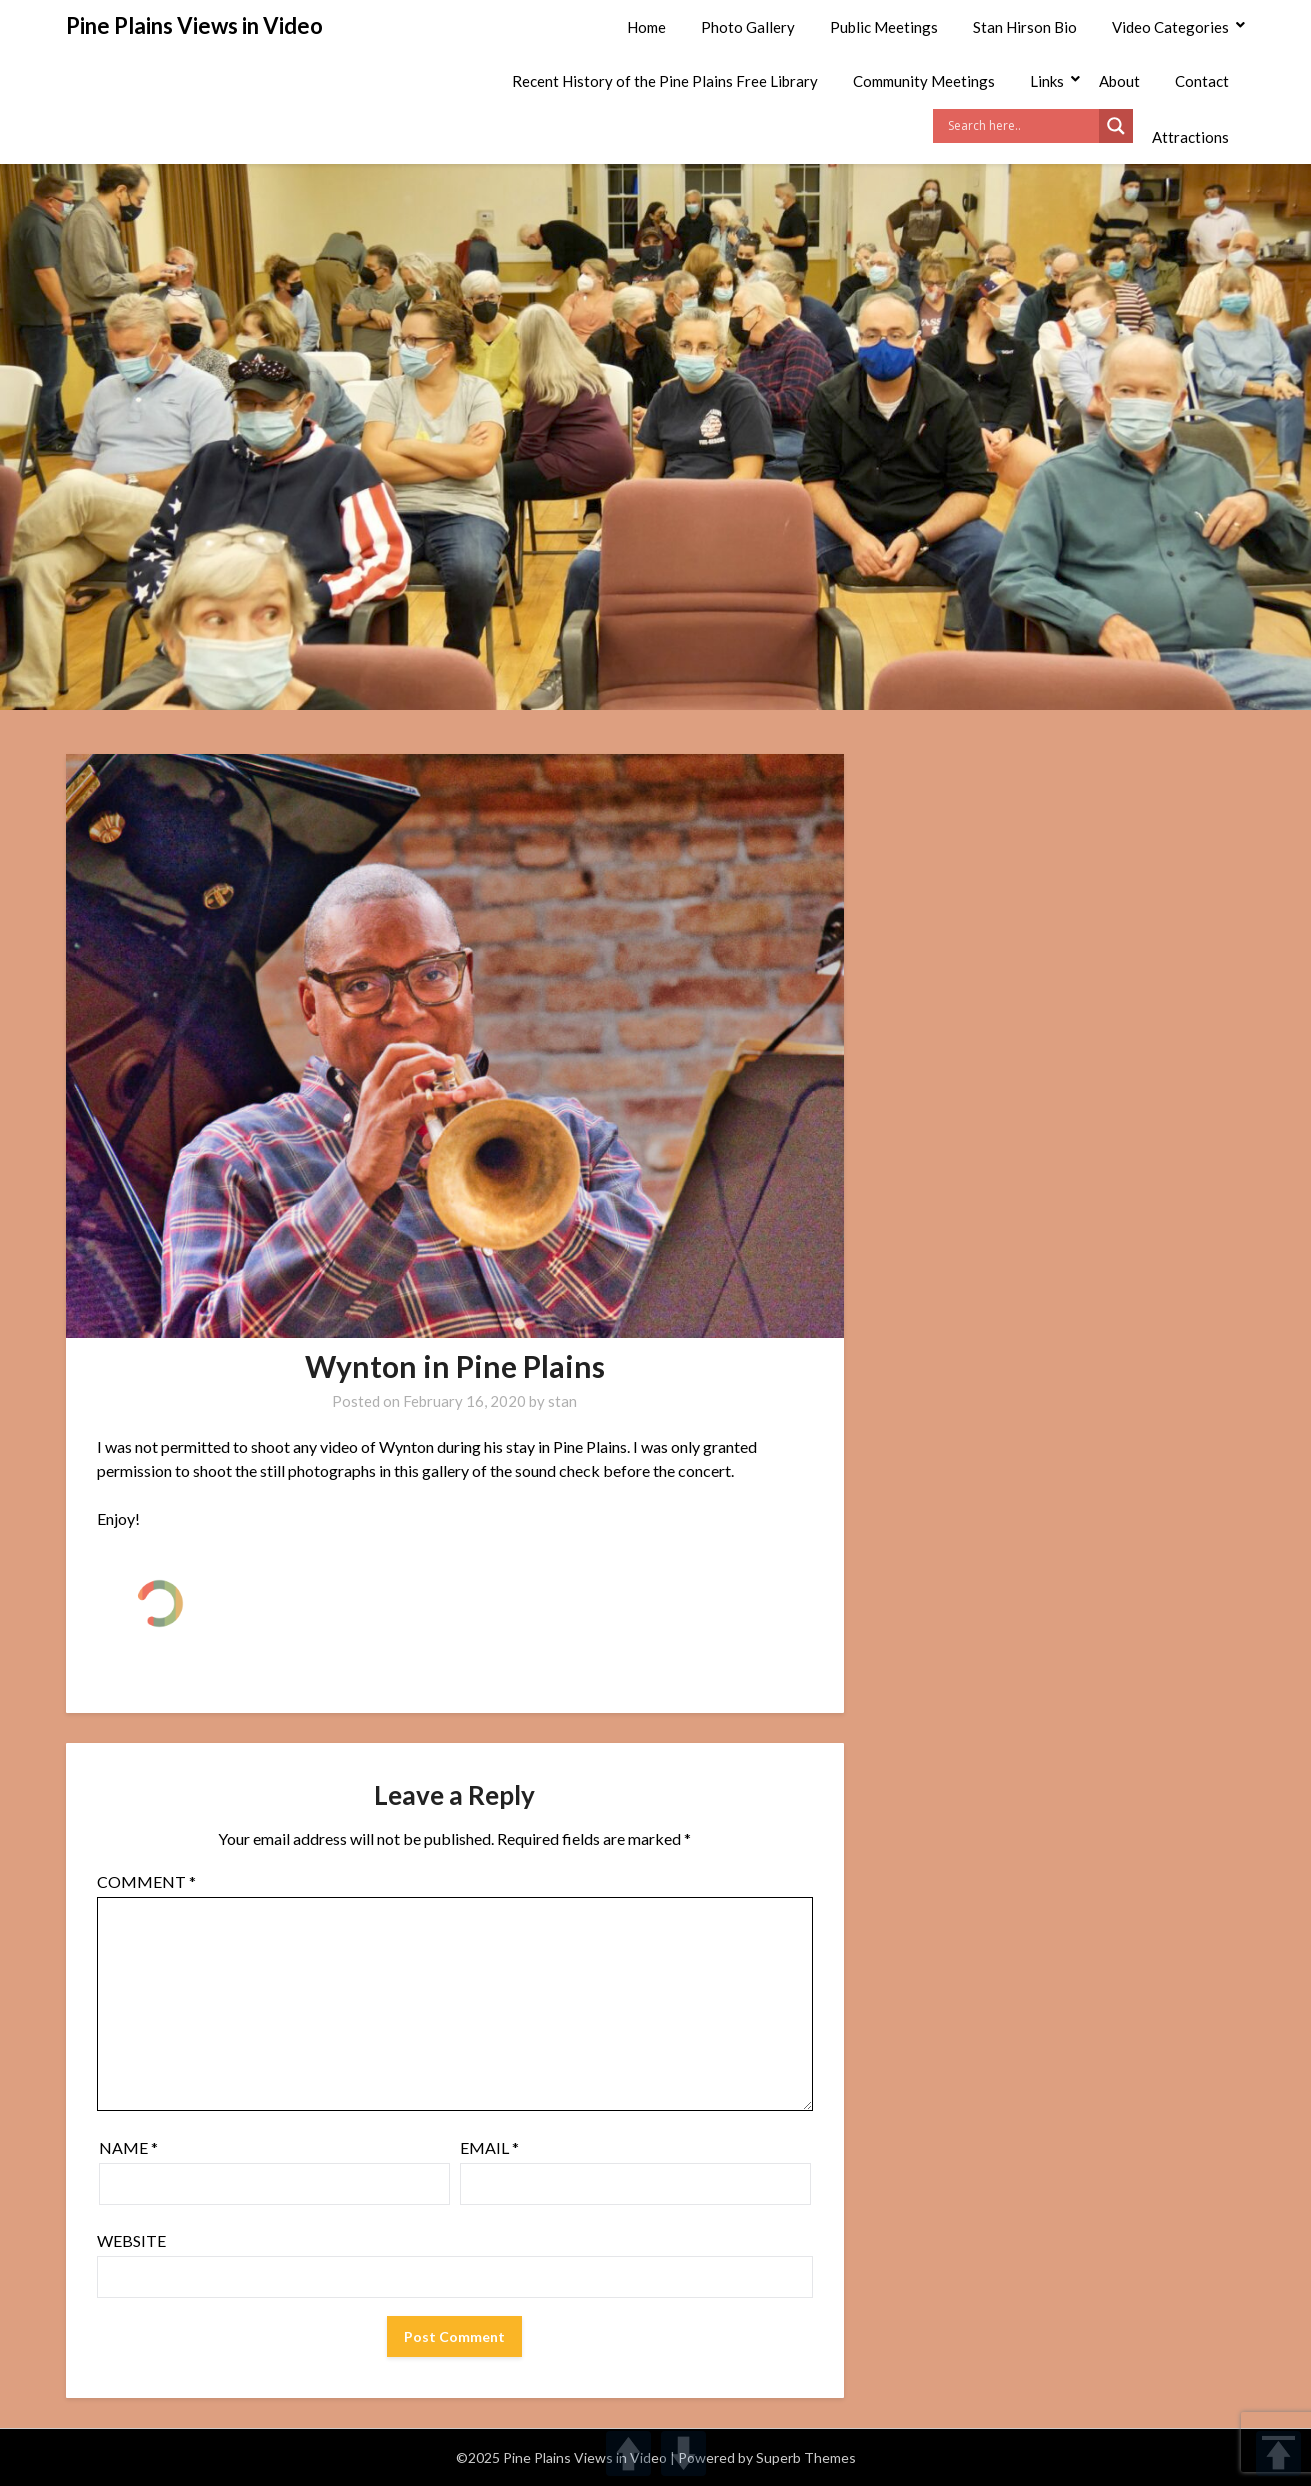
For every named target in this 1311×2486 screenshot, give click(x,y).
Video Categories (1170, 27)
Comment (146, 1881)
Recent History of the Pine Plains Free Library (665, 81)
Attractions (1190, 137)
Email (489, 2147)
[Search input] (1021, 126)
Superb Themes (806, 2457)
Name (128, 2147)
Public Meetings (884, 27)
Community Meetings (924, 81)
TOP (1278, 2453)
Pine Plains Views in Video (194, 25)
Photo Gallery (748, 27)
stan (562, 1401)
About (1119, 81)
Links (1047, 81)
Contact (1202, 81)
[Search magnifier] (1116, 126)
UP (628, 2453)
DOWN (683, 2453)
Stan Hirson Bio (1025, 27)
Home (646, 27)
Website (131, 2240)
